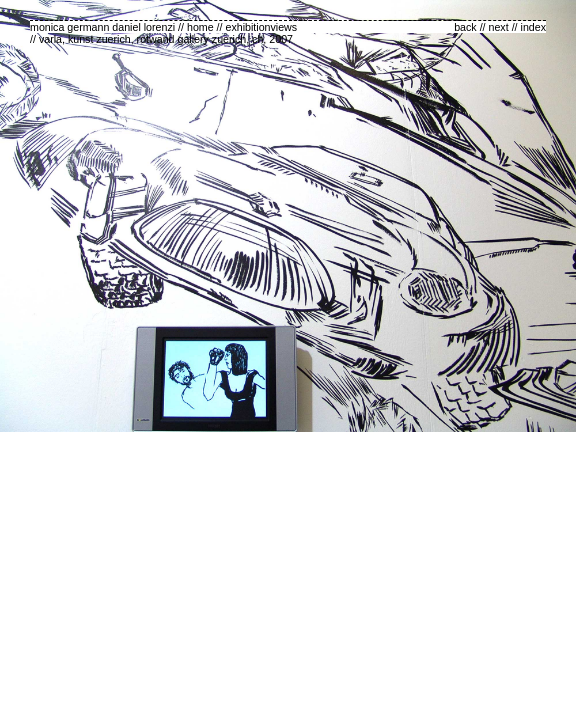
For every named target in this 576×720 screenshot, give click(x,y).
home (200, 27)
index (533, 27)
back (465, 27)
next (499, 27)
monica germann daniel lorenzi (102, 27)
